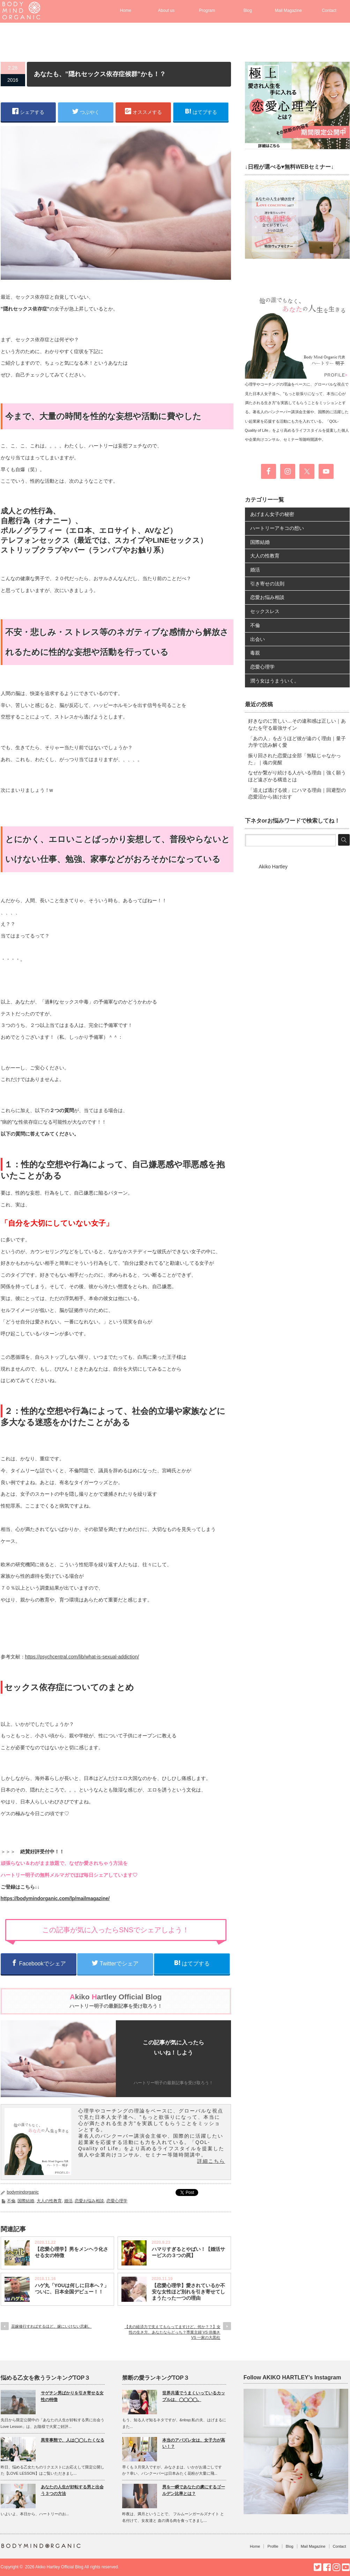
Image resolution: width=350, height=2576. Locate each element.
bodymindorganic (23, 2192)
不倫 (11, 2200)
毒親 (255, 653)
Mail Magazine (288, 10)
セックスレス (265, 611)
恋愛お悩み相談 (89, 2200)
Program (207, 10)
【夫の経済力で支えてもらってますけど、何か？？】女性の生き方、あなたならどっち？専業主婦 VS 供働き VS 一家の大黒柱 (173, 2332)
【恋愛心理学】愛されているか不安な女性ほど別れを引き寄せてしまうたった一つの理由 (188, 2292)
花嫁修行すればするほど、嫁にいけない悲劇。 (51, 2326)
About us (166, 10)
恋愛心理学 (116, 2200)
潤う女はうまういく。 (274, 681)
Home (125, 10)
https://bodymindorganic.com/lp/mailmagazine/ (55, 1898)
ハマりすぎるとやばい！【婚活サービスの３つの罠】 (188, 2252)
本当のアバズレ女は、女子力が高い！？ (193, 2443)
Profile (272, 2546)
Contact (329, 10)
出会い (257, 639)
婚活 (68, 2200)
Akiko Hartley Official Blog (59, 2566)
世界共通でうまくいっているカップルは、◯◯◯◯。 (193, 2396)
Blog (248, 10)
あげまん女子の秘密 (272, 514)
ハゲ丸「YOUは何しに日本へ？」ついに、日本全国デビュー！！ (72, 2288)
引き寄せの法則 (267, 583)
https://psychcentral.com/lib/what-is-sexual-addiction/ (82, 1656)
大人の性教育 (49, 2200)
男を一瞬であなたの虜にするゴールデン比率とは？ (193, 2490)
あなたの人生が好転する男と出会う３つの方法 (72, 2490)
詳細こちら (211, 2161)
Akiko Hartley (273, 866)
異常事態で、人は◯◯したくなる (72, 2440)
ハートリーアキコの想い (277, 528)
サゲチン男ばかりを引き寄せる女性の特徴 (72, 2396)
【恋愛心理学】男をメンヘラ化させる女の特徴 (71, 2252)
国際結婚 (25, 2200)
